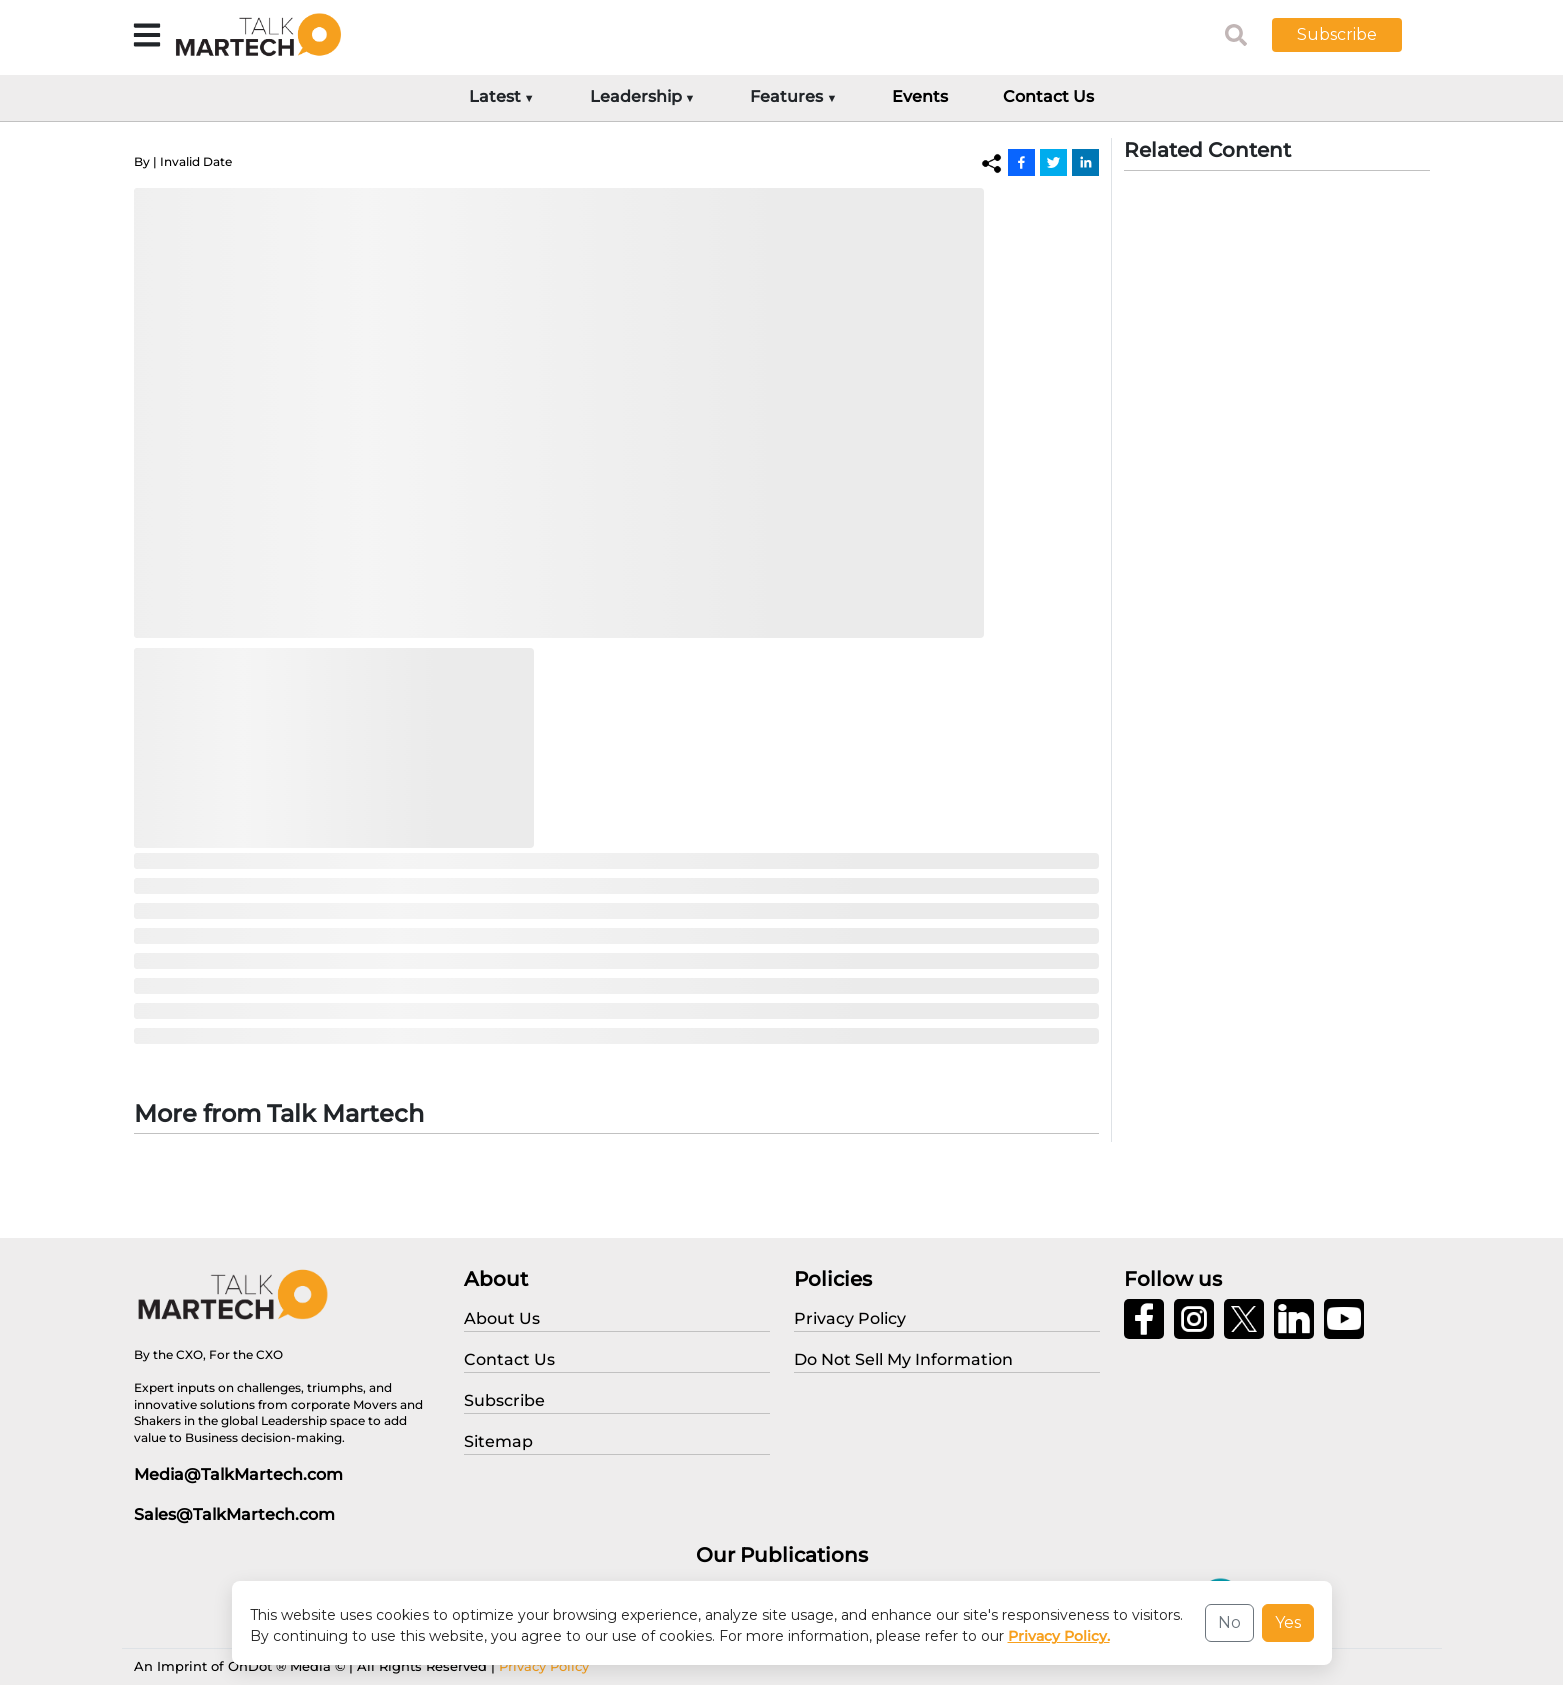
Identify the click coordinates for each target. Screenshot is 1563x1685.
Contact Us (1048, 96)
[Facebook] (1021, 162)
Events (920, 96)
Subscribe (1337, 34)
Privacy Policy (544, 1666)
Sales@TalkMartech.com (234, 1514)
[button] (1352, 35)
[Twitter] (1053, 162)
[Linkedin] (1085, 162)
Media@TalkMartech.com (238, 1474)
